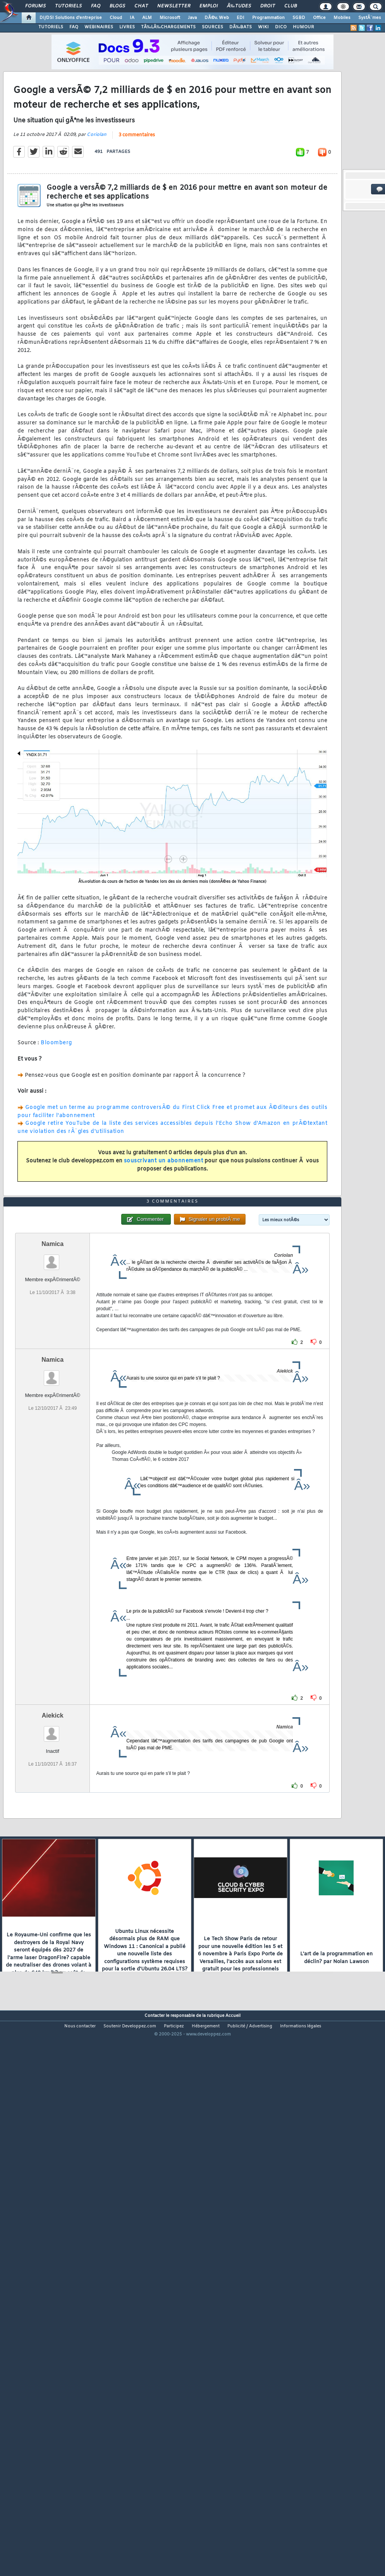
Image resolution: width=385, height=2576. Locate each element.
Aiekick (53, 1931)
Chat (141, 6)
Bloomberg (56, 1115)
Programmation (268, 18)
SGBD (298, 18)
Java (192, 18)
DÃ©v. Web (217, 18)
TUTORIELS (50, 27)
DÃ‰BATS (240, 27)
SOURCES (212, 27)
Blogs (117, 6)
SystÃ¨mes (369, 18)
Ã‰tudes (239, 6)
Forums (35, 6)
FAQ (95, 6)
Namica (52, 1459)
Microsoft (170, 18)
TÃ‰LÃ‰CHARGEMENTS (168, 27)
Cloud (116, 18)
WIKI (263, 27)
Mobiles (342, 18)
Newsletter (173, 6)
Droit (268, 6)
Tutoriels (68, 6)
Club (290, 6)
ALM (147, 18)
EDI (240, 18)
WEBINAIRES (98, 27)
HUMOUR (303, 27)
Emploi (208, 6)
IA (132, 18)
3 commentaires (137, 207)
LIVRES (127, 27)
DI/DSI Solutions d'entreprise (71, 18)
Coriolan (97, 207)
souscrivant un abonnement (163, 1233)
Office (319, 18)
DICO (281, 27)
